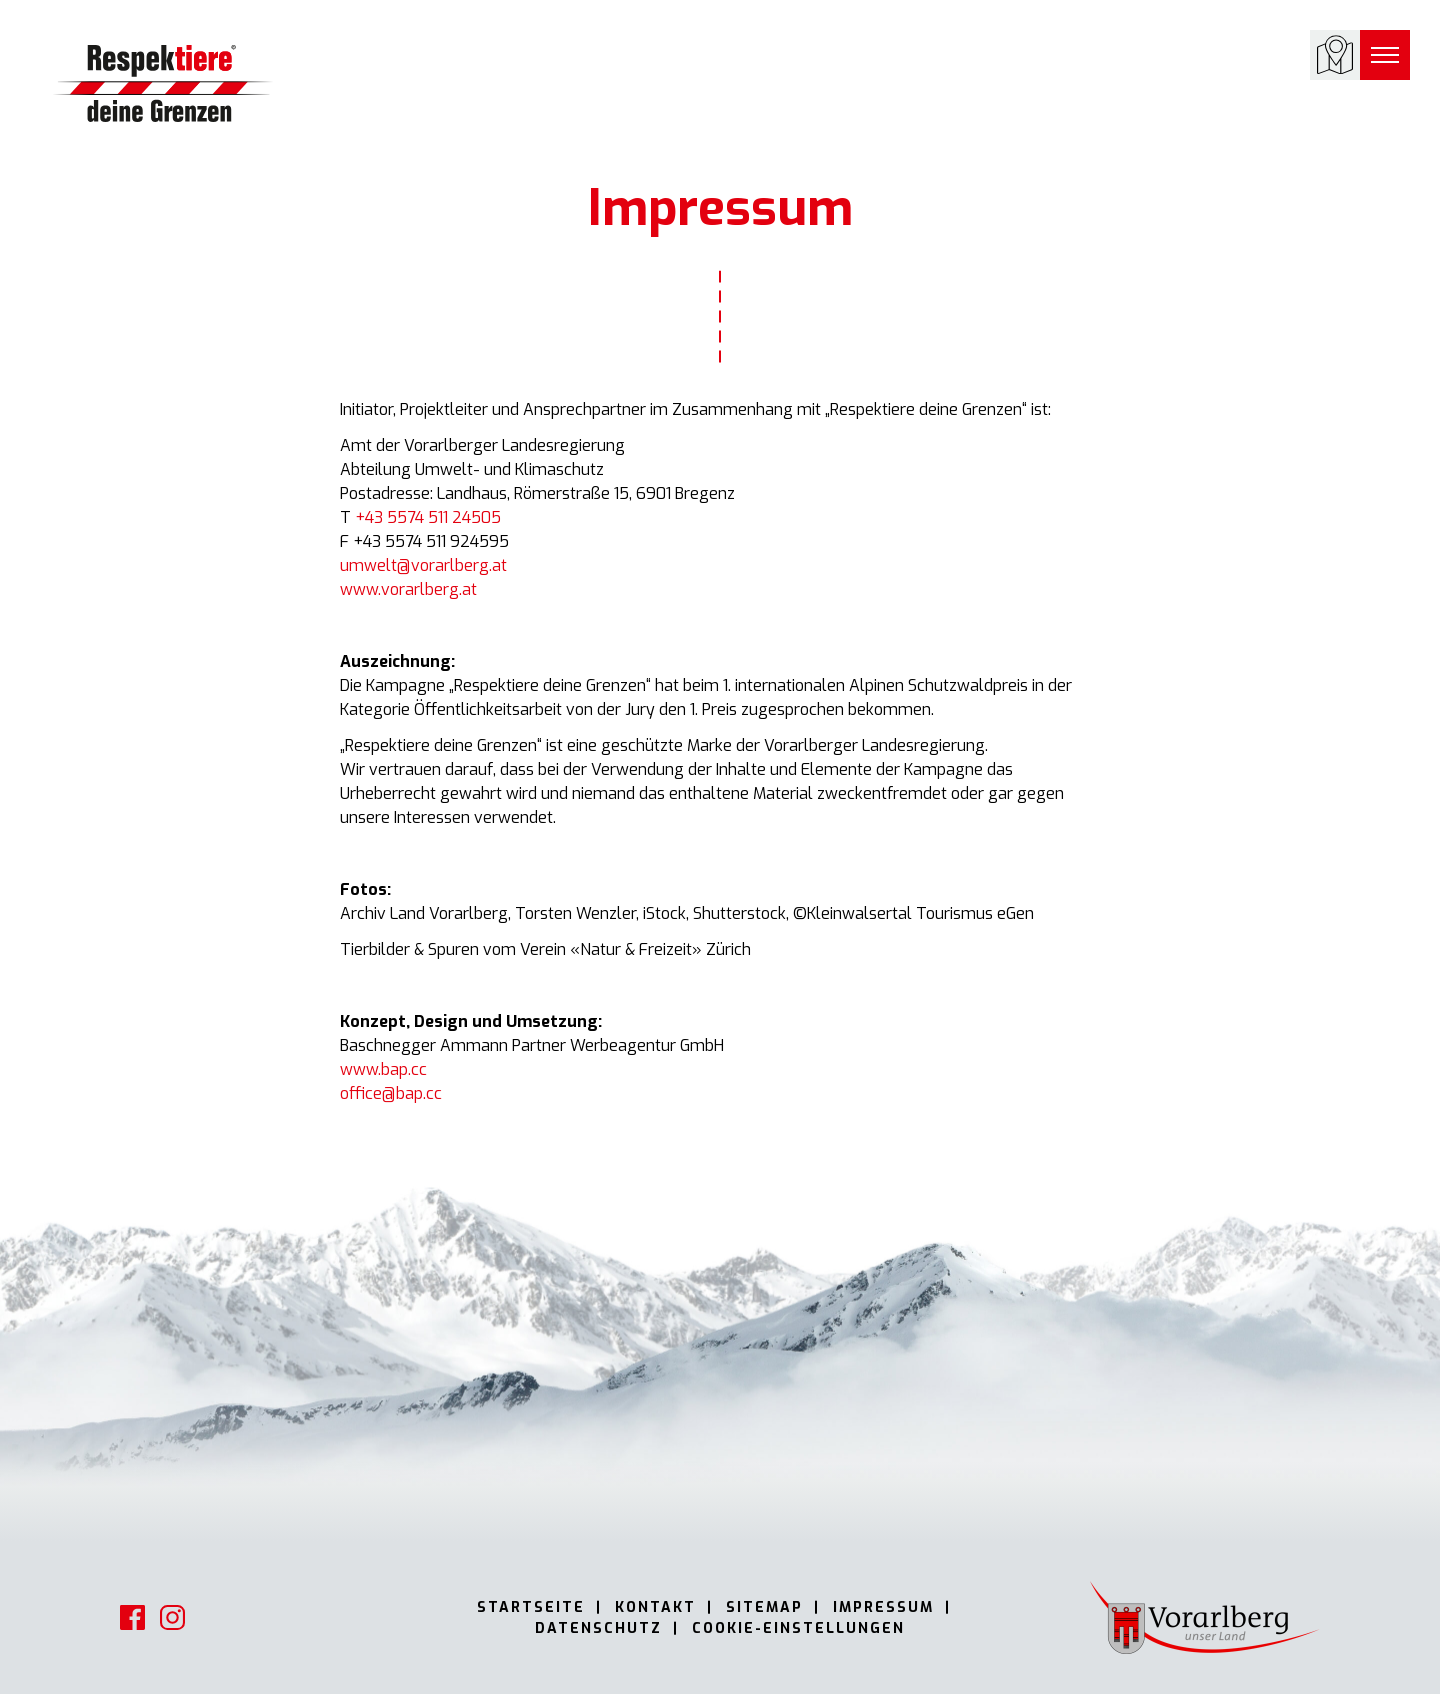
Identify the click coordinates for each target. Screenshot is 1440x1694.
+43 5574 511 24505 (428, 517)
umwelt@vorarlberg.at (423, 565)
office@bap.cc (391, 1093)
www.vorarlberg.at (408, 589)
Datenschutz (598, 1628)
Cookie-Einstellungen (798, 1628)
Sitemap (764, 1607)
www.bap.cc (383, 1069)
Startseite (531, 1607)
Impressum (883, 1607)
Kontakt (655, 1607)
